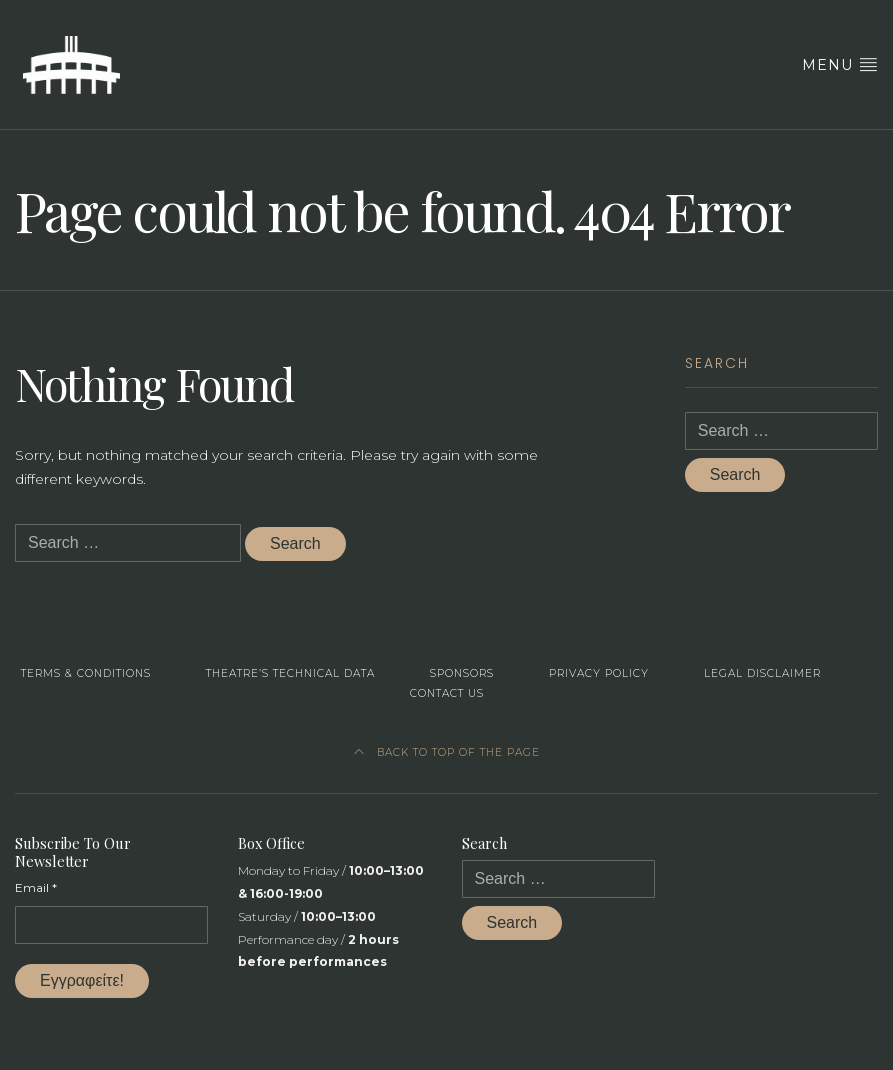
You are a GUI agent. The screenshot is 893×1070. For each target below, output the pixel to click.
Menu (840, 64)
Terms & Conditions (86, 673)
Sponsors (462, 673)
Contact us (447, 693)
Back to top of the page (447, 752)
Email (36, 887)
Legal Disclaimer (762, 673)
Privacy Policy (599, 673)
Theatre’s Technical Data (290, 673)
